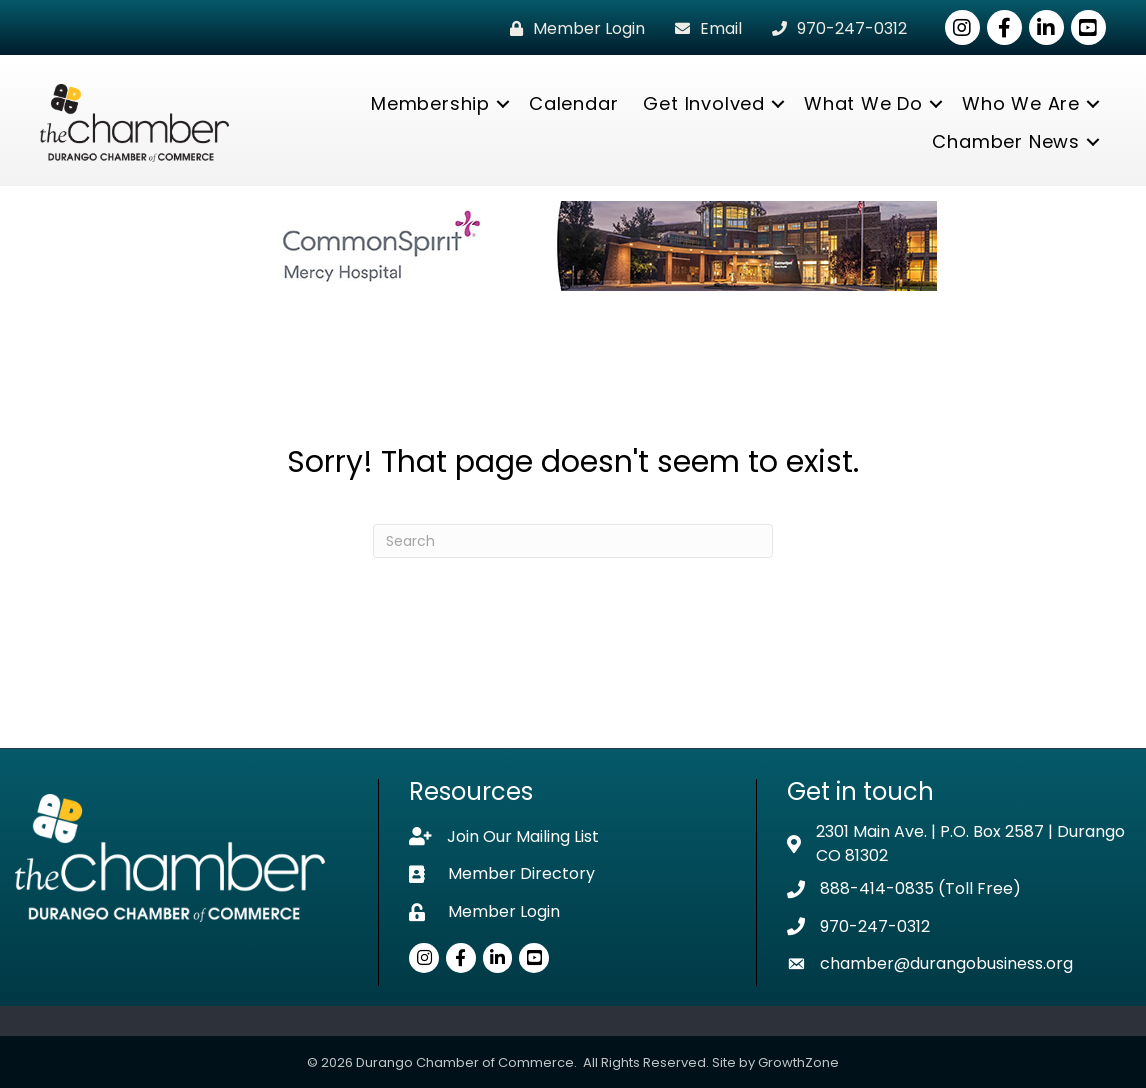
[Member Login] (572, 28)
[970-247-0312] (834, 28)
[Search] (573, 541)
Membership (430, 103)
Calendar (573, 103)
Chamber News (1006, 141)
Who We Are (1021, 103)
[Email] (703, 28)
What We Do (863, 103)
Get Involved (704, 103)
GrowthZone (798, 1062)
